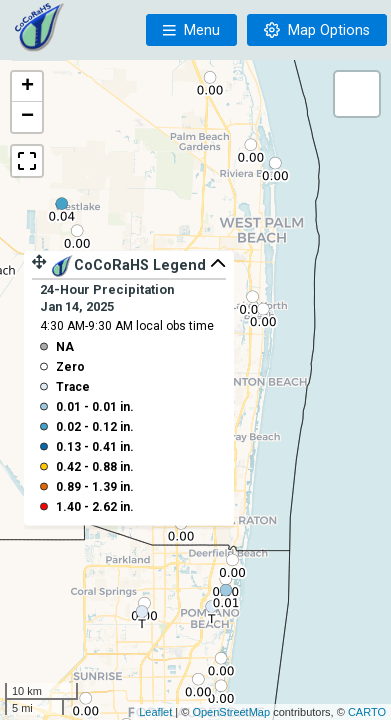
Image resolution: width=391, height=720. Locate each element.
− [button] (27, 117)
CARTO (367, 712)
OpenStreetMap (231, 712)
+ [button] (27, 87)
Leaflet (155, 712)
